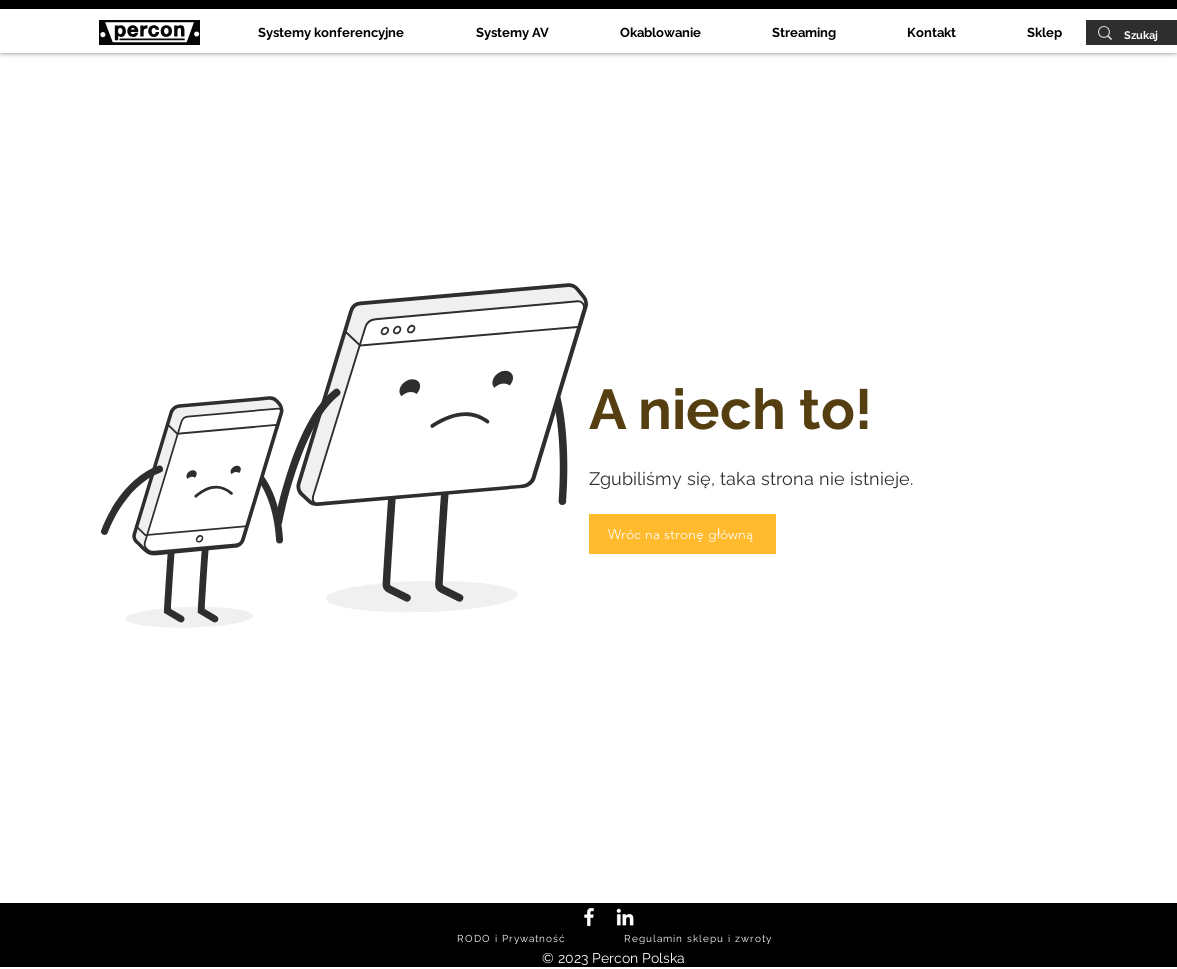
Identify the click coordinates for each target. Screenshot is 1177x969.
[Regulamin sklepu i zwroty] (700, 938)
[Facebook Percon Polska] (589, 917)
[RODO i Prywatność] (513, 938)
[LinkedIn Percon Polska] (625, 917)
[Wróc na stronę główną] (682, 534)
